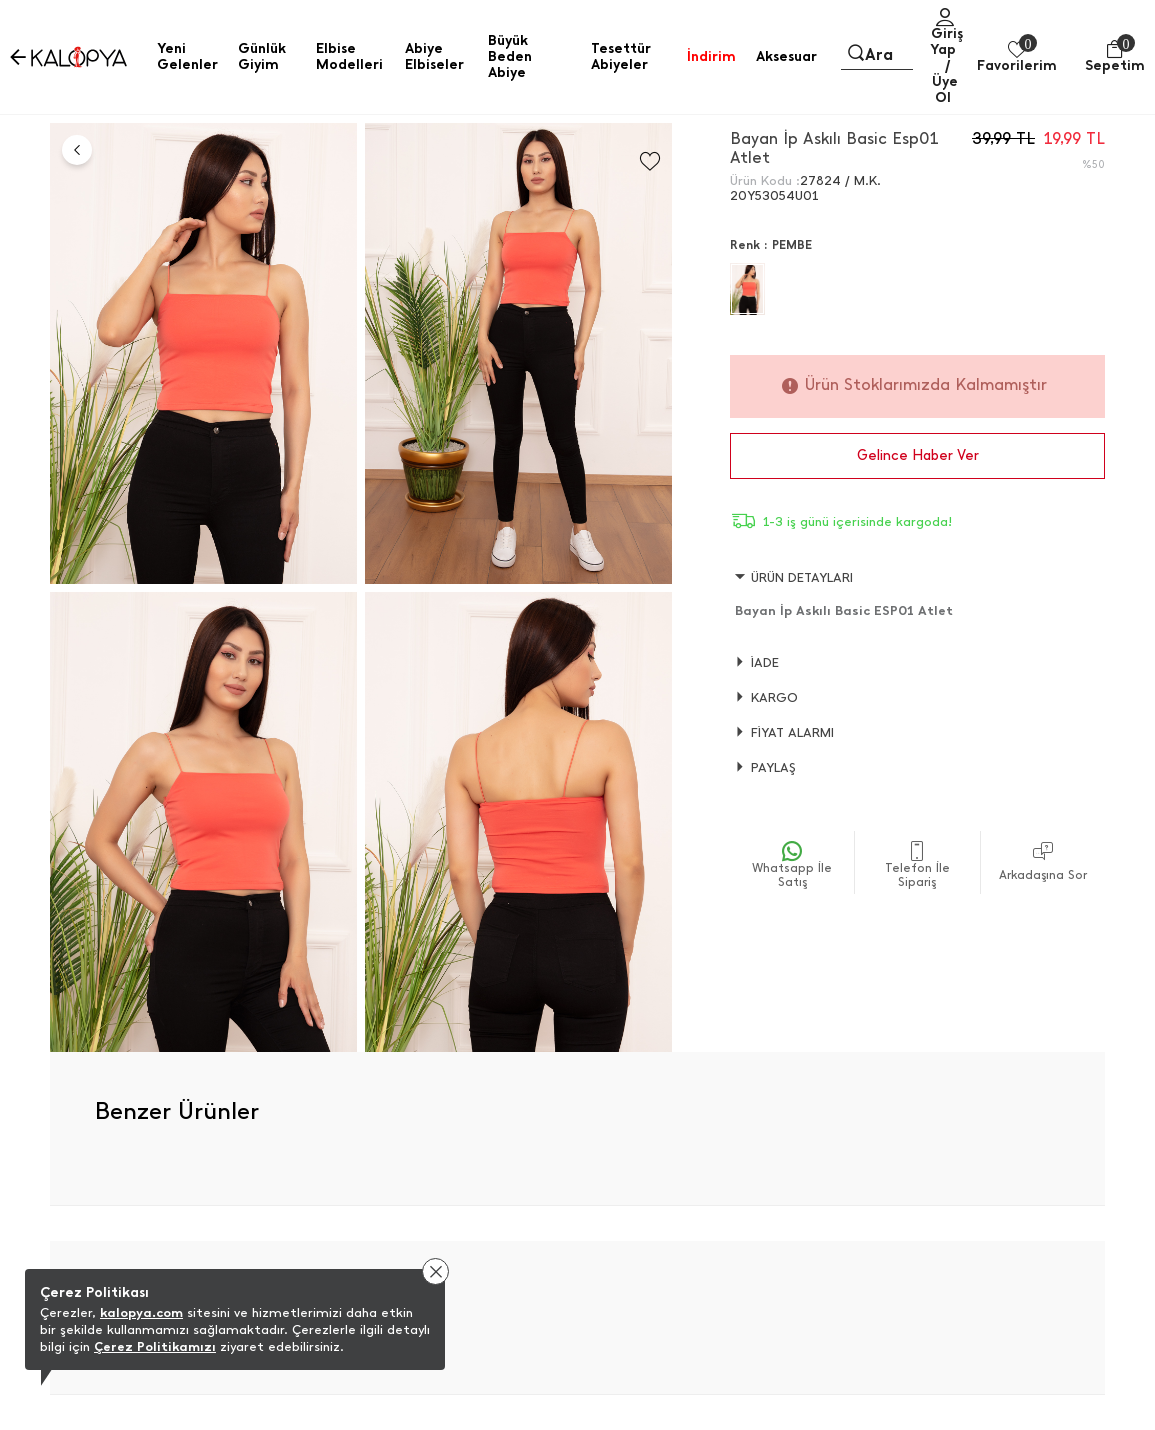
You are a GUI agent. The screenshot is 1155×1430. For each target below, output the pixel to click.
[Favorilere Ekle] (650, 161)
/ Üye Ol (945, 81)
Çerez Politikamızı (155, 1346)
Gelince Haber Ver (918, 455)
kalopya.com (141, 1312)
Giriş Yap (946, 41)
